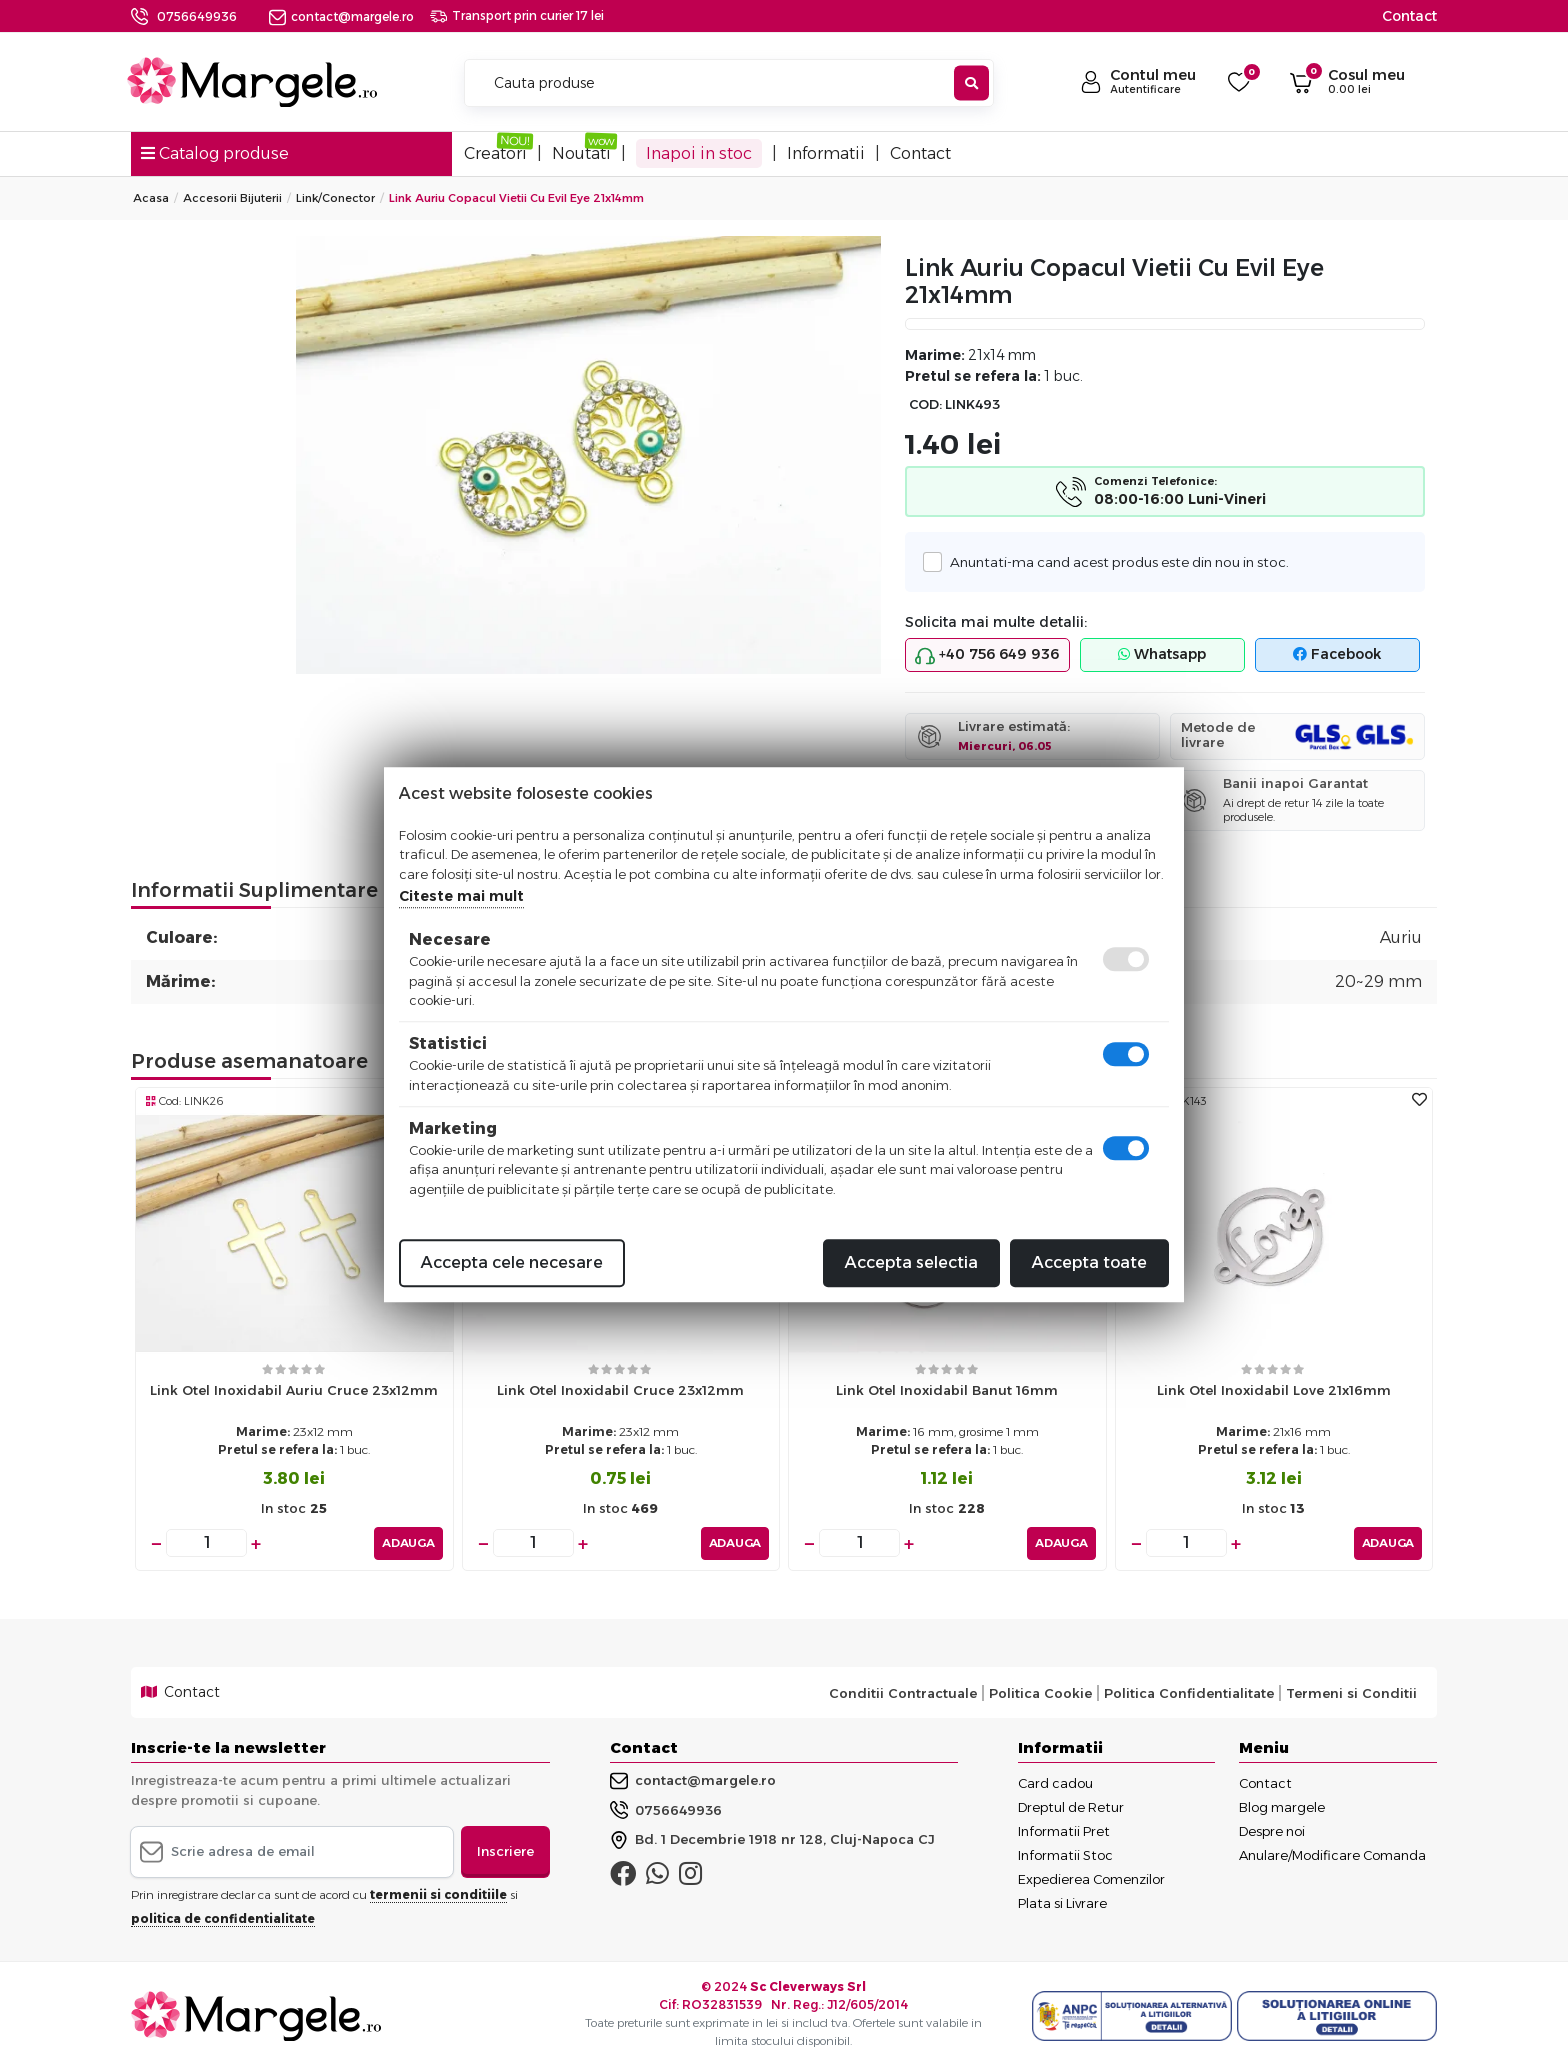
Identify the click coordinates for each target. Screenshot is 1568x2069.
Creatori (495, 153)
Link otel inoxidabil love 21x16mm (1274, 1390)
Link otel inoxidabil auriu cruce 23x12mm (294, 1390)
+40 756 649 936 (987, 655)
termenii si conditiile (438, 1893)
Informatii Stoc (1065, 1854)
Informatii (826, 153)
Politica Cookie (1040, 1692)
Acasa (151, 198)
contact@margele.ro (341, 16)
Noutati (581, 153)
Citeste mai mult (461, 896)
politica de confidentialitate (223, 1917)
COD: (925, 404)
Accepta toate (1089, 1262)
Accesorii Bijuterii (232, 198)
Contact (1409, 16)
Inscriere (505, 1850)
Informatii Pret (1064, 1830)
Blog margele (1282, 1806)
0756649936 (197, 16)
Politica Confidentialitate (1189, 1692)
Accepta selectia (911, 1262)
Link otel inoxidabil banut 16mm (947, 1390)
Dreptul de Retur (1071, 1806)
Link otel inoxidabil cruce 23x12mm (620, 1390)
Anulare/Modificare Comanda (1332, 1854)
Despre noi (1272, 1830)
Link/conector (335, 198)
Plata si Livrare (1062, 1902)
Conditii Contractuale (903, 1692)
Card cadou (1055, 1782)
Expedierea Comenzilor (1091, 1878)
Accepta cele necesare (512, 1262)
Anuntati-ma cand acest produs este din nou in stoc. (1114, 561)
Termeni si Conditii (1351, 1692)
